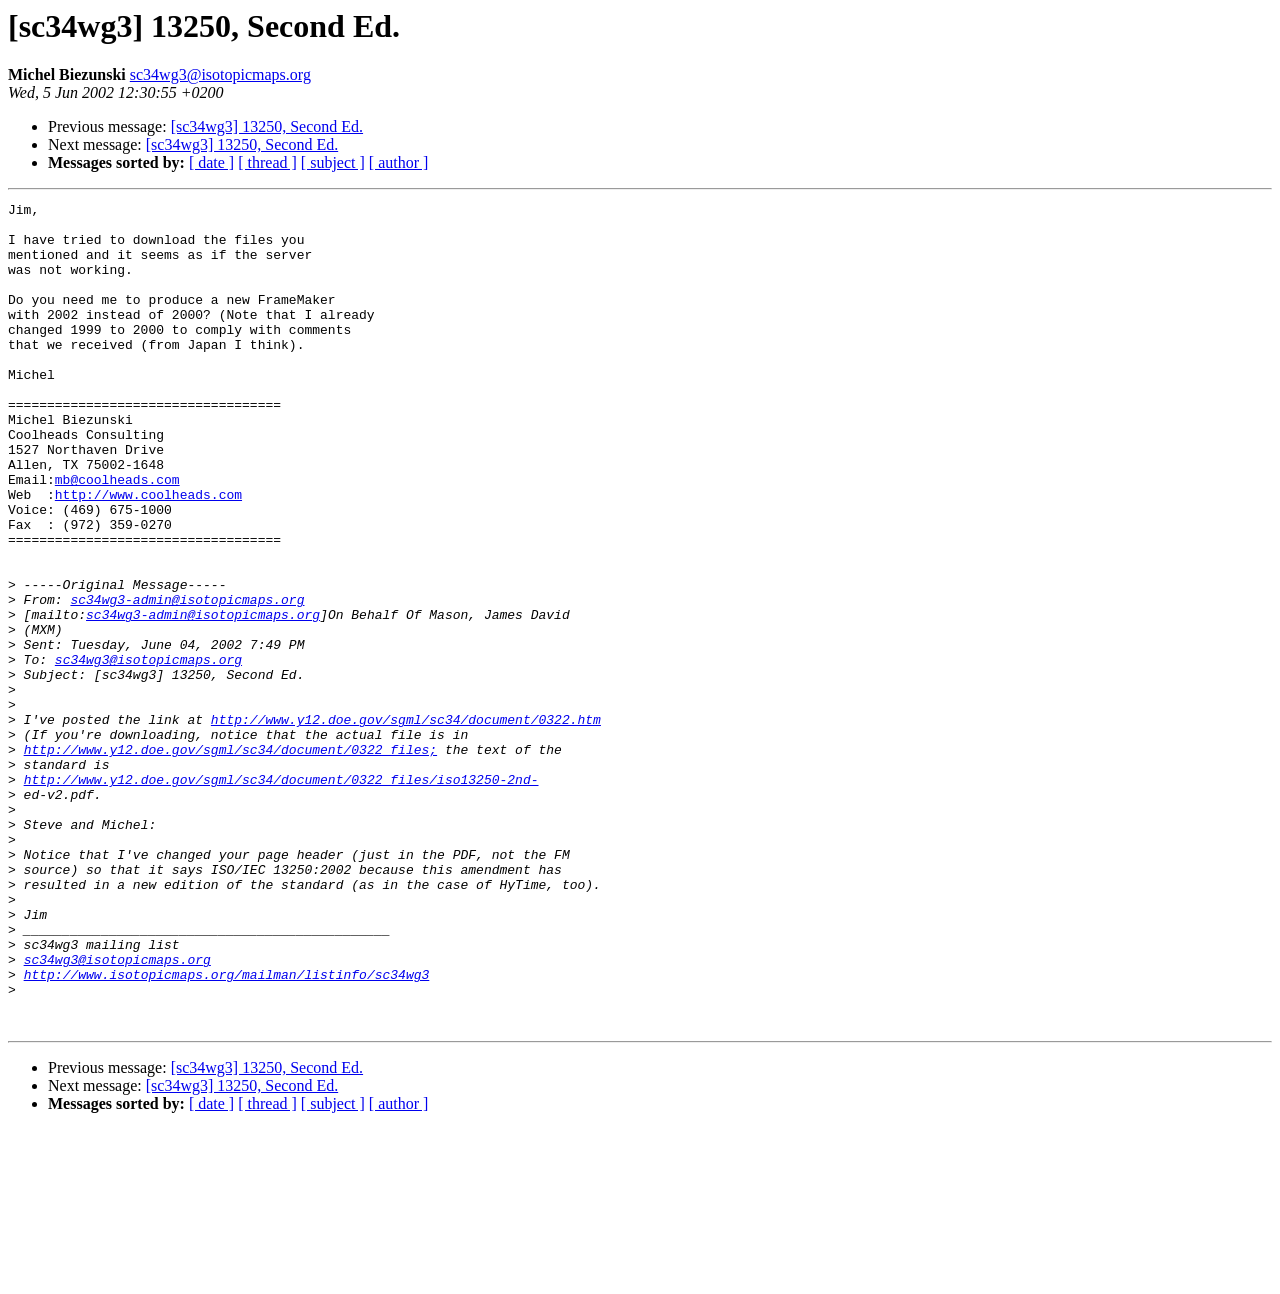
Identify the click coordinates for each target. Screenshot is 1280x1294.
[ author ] (399, 162)
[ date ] (211, 162)
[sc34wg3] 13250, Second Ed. (267, 126)
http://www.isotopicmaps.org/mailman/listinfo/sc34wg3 (227, 1130)
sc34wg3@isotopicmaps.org (220, 74)
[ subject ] (333, 162)
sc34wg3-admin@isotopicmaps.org (187, 680)
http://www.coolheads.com (148, 554)
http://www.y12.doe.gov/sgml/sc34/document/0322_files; (230, 860)
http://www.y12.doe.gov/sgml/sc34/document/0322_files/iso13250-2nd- (281, 896)
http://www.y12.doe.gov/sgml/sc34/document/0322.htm (406, 824)
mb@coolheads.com (117, 536)
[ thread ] (267, 162)
